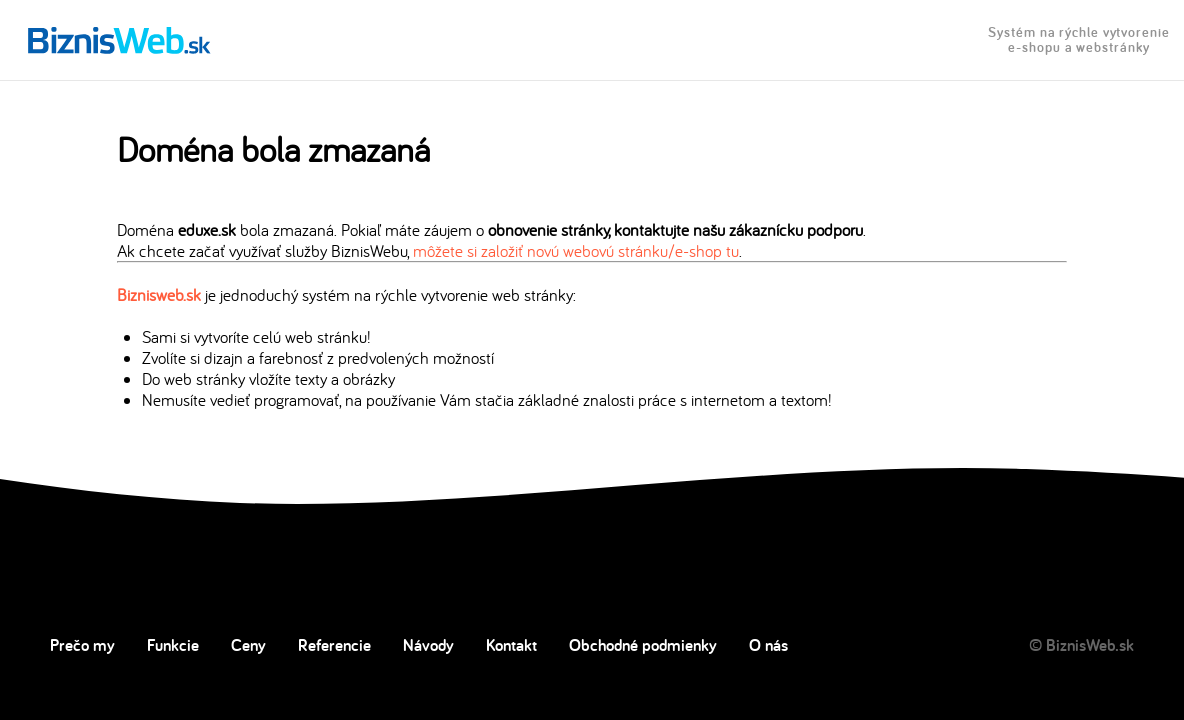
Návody (428, 645)
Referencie (334, 645)
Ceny (248, 645)
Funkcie (173, 645)
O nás (768, 645)
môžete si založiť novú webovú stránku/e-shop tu (576, 250)
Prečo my (82, 645)
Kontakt (511, 645)
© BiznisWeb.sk (1081, 645)
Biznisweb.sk (159, 294)
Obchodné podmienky (643, 645)
